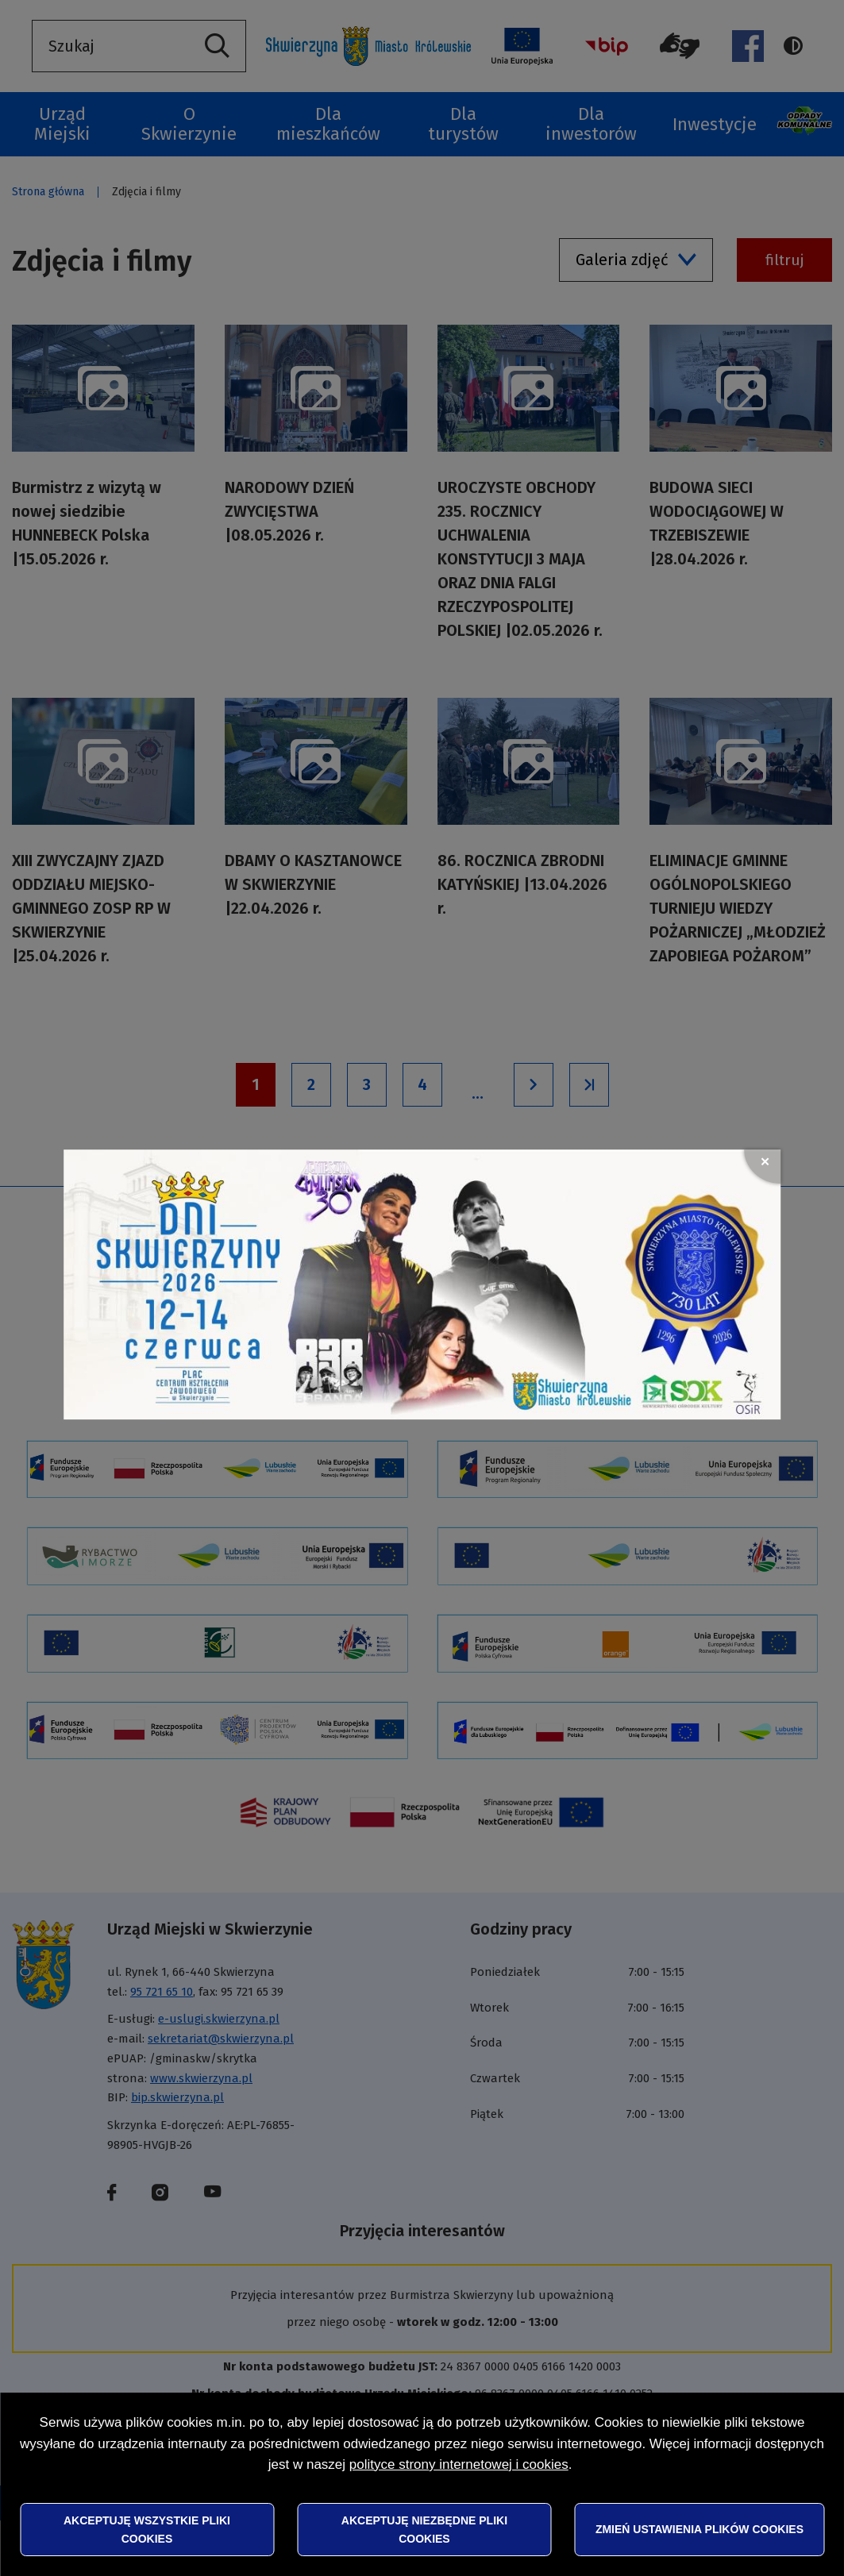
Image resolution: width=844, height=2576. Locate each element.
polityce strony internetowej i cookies (458, 2464)
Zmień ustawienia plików (699, 2529)
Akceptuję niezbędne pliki (424, 2529)
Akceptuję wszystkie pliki (147, 2529)
